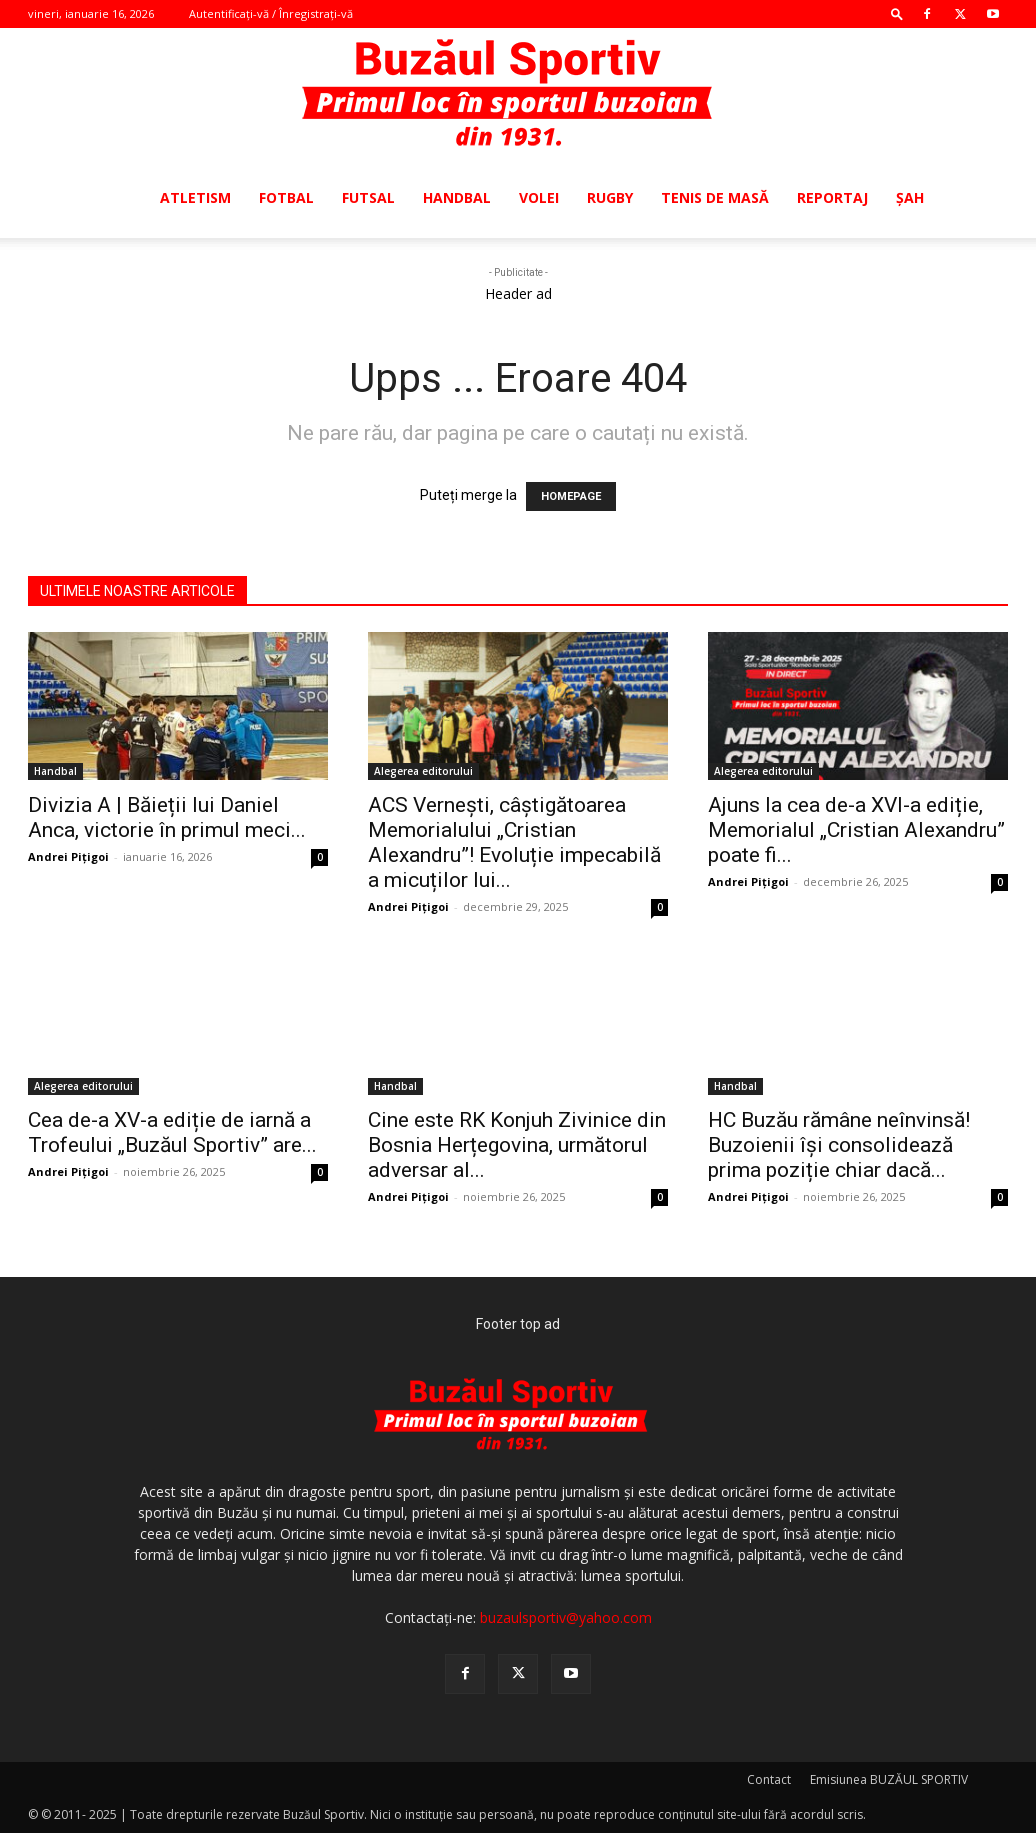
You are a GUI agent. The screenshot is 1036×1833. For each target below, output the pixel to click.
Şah (910, 197)
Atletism (195, 197)
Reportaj (832, 197)
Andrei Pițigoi (68, 856)
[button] (897, 13)
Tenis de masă (715, 197)
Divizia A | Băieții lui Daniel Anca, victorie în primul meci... (167, 817)
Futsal (368, 197)
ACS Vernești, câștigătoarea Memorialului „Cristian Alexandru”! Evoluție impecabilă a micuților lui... (514, 842)
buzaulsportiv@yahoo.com (566, 1617)
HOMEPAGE (571, 496)
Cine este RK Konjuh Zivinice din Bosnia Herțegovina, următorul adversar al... (517, 1145)
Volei (539, 197)
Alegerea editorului (423, 771)
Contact (769, 1779)
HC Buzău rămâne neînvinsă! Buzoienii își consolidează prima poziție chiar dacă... (839, 1145)
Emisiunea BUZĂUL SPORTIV (889, 1779)
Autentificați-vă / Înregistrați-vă (271, 13)
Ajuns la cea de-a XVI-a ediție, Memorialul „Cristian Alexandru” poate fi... (856, 830)
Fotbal (286, 197)
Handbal (457, 197)
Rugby (610, 197)
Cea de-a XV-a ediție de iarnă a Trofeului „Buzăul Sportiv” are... (172, 1132)
